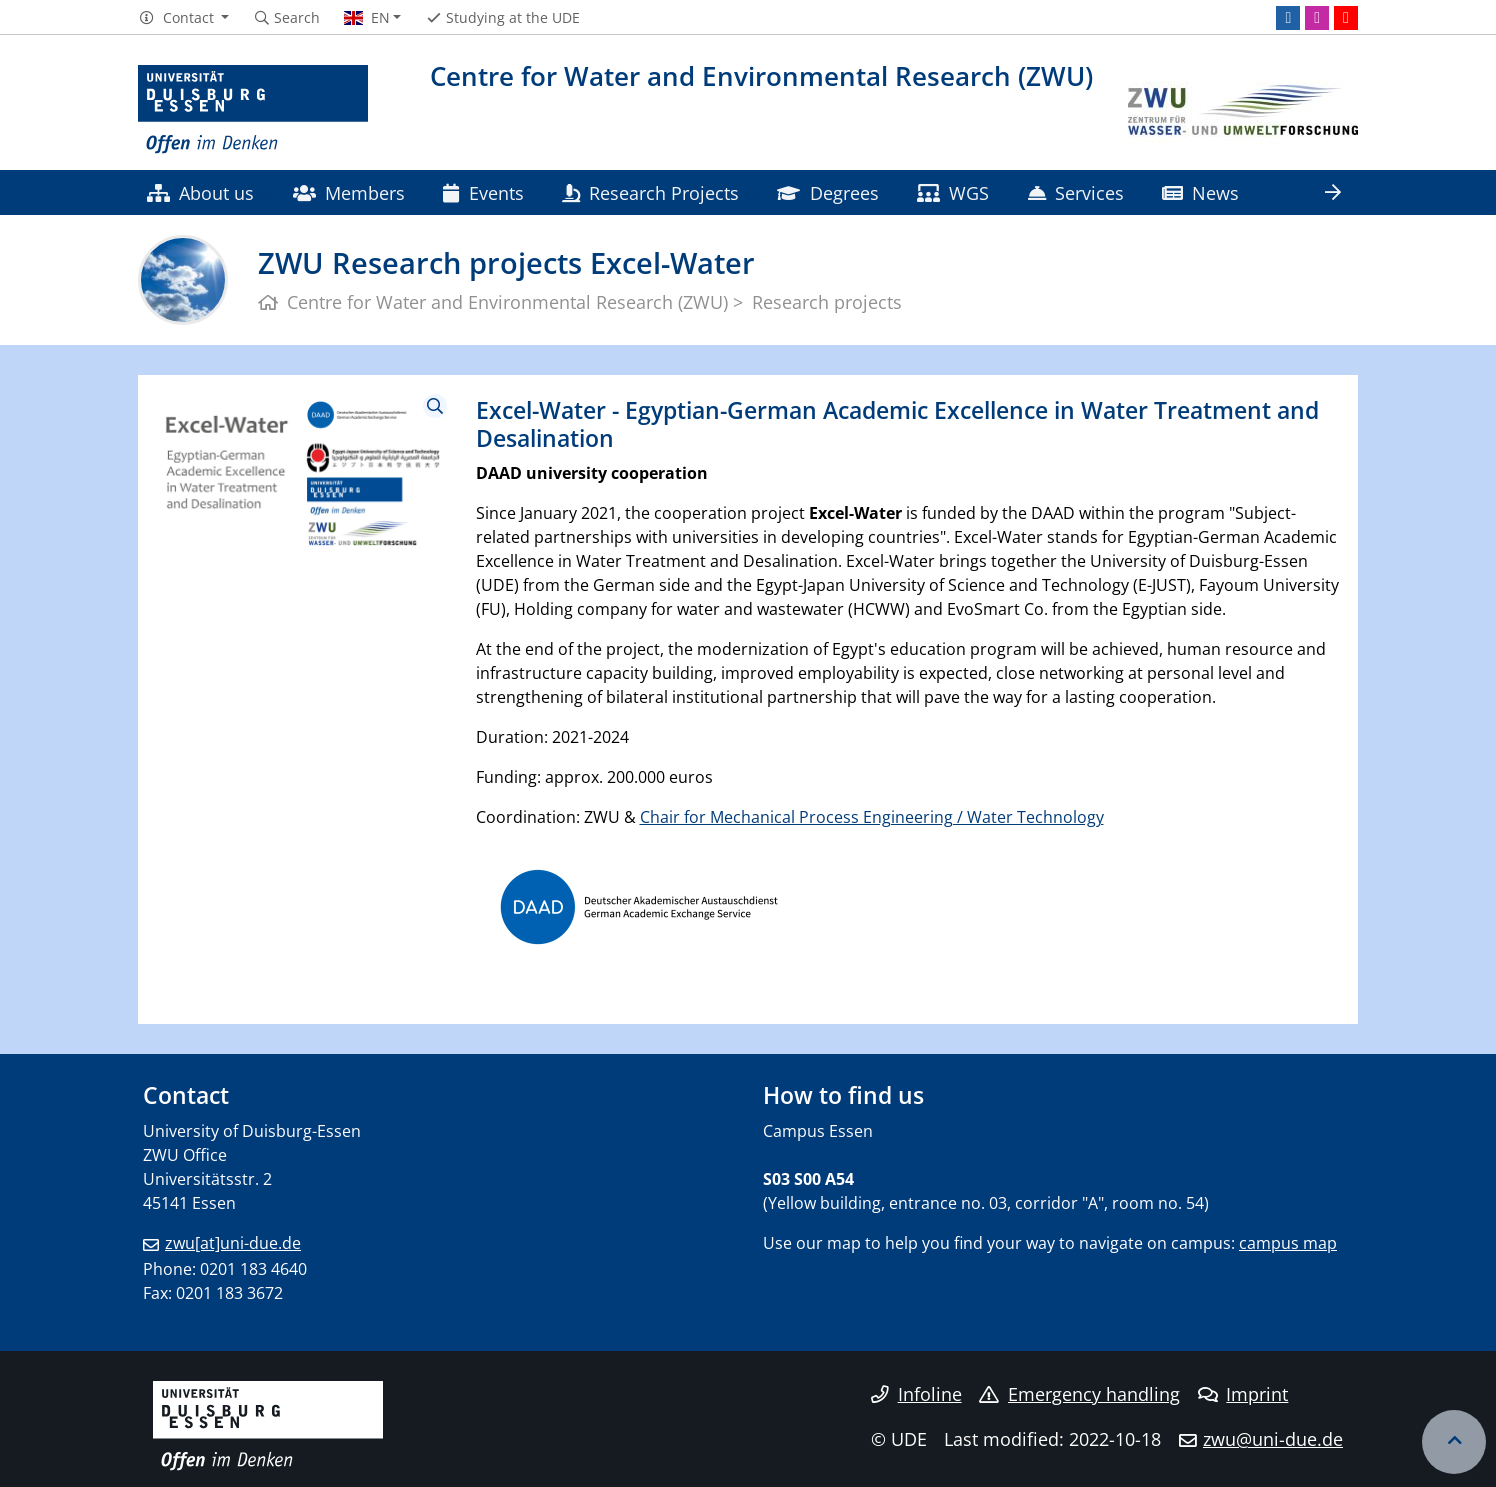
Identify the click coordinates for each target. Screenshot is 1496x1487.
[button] (183, 18)
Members (349, 192)
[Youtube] (1346, 18)
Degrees (827, 192)
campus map (1288, 1243)
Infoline (916, 1394)
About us (200, 192)
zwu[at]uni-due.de (233, 1243)
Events (483, 192)
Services (1076, 192)
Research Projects (650, 192)
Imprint (1243, 1394)
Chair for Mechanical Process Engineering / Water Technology (872, 817)
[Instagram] (1317, 18)
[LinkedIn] (1288, 18)
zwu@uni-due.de (1273, 1439)
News (1200, 192)
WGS (953, 192)
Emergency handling (1079, 1394)
